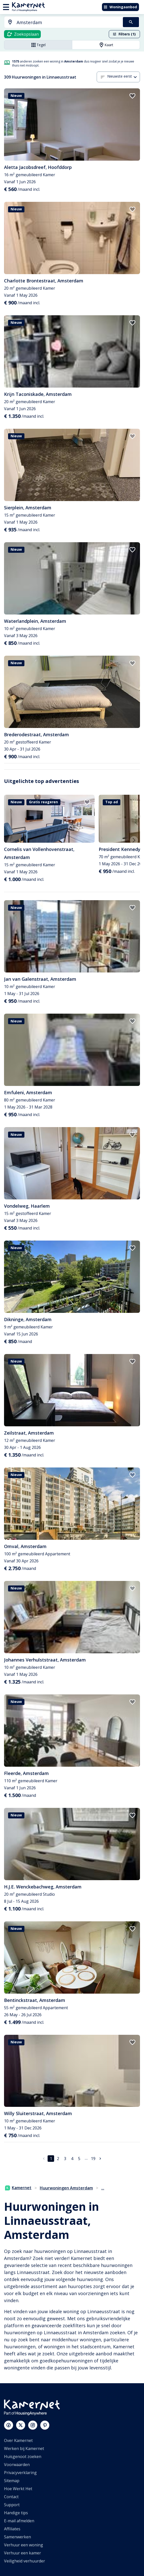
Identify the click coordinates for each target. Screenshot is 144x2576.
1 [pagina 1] (51, 2158)
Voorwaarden (17, 2464)
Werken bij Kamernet (24, 2448)
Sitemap (11, 2480)
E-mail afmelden (19, 2521)
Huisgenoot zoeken (22, 2456)
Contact (11, 2496)
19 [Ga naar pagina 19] (93, 2158)
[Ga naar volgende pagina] (100, 2158)
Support (12, 2504)
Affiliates (12, 2529)
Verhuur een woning (23, 2545)
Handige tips (16, 2513)
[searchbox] (68, 22)
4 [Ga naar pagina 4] (72, 2158)
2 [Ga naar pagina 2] (58, 2158)
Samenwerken (17, 2537)
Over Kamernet (18, 2440)
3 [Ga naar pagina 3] (65, 2158)
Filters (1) (124, 34)
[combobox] (60, 22)
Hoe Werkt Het (18, 2488)
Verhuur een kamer (22, 2553)
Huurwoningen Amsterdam (66, 2188)
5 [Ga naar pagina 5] (79, 2158)
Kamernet (18, 2187)
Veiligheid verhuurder (24, 2561)
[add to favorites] (132, 95)
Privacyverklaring (20, 2472)
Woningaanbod (120, 7)
